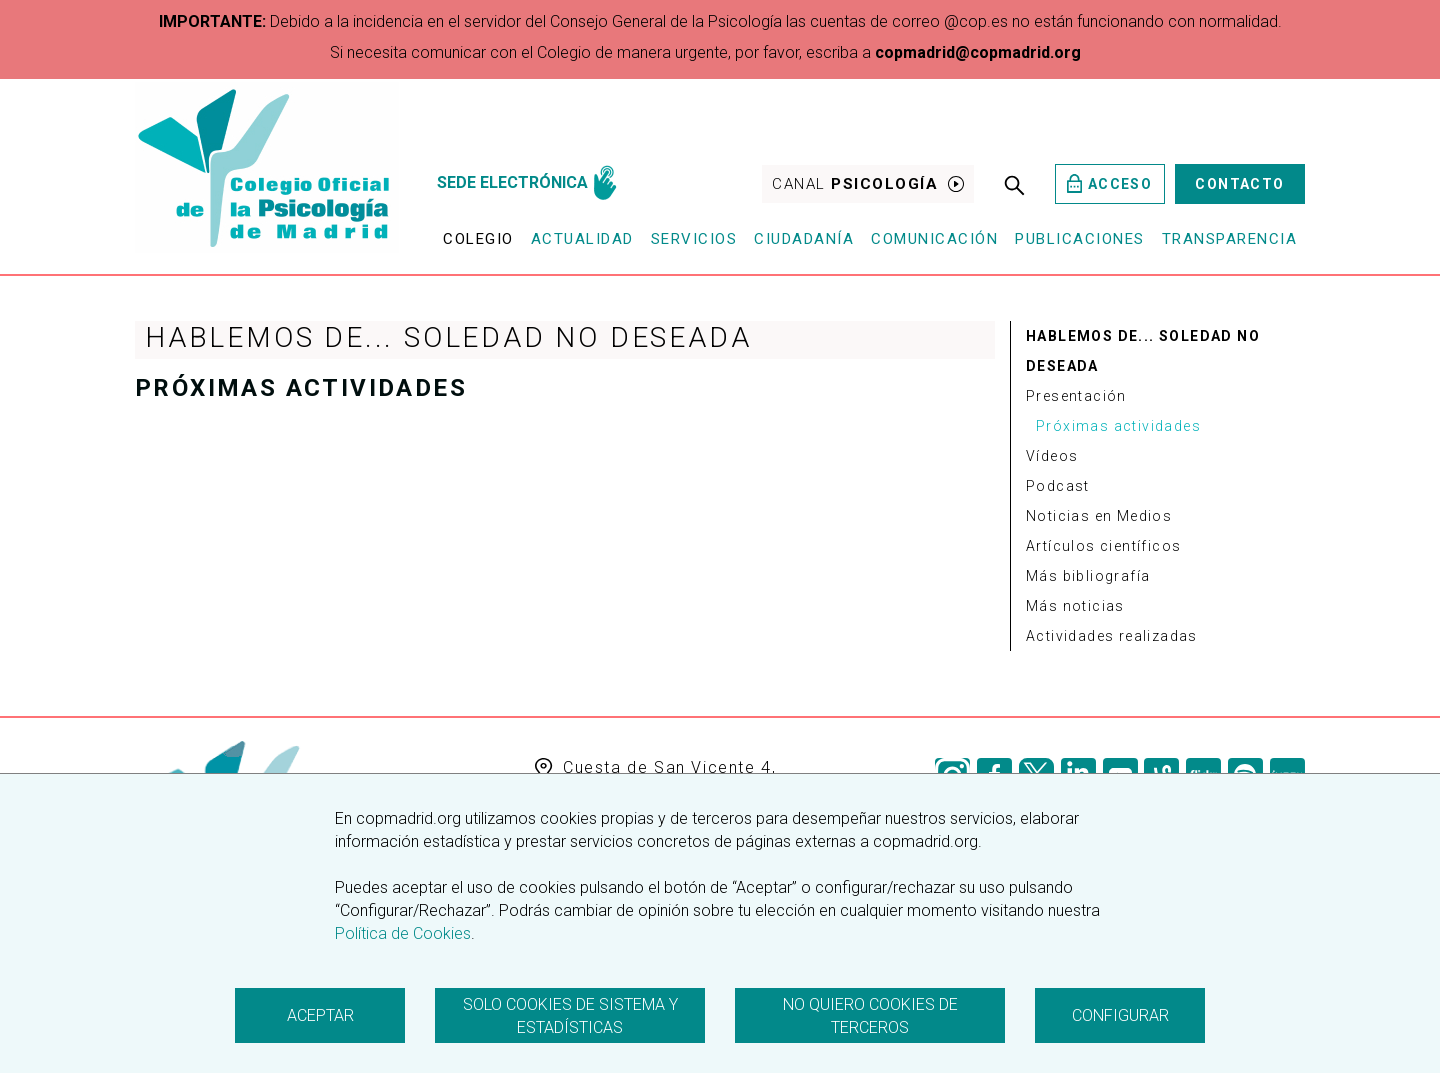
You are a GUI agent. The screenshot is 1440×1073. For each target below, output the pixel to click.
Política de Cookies (403, 933)
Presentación (1076, 396)
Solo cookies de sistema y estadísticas (570, 1016)
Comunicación (934, 239)
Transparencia (1230, 239)
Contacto (1239, 184)
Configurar (1120, 1015)
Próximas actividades (1118, 426)
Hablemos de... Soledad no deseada (1143, 351)
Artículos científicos (1103, 546)
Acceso (1109, 183)
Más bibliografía (1088, 576)
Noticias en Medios (1099, 516)
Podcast (1058, 486)
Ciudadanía (804, 239)
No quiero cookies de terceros (870, 1016)
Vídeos (1052, 456)
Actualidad (582, 239)
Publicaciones (1080, 239)
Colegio (478, 239)
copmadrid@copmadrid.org (978, 52)
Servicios (694, 239)
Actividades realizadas (1112, 636)
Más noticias (1075, 606)
